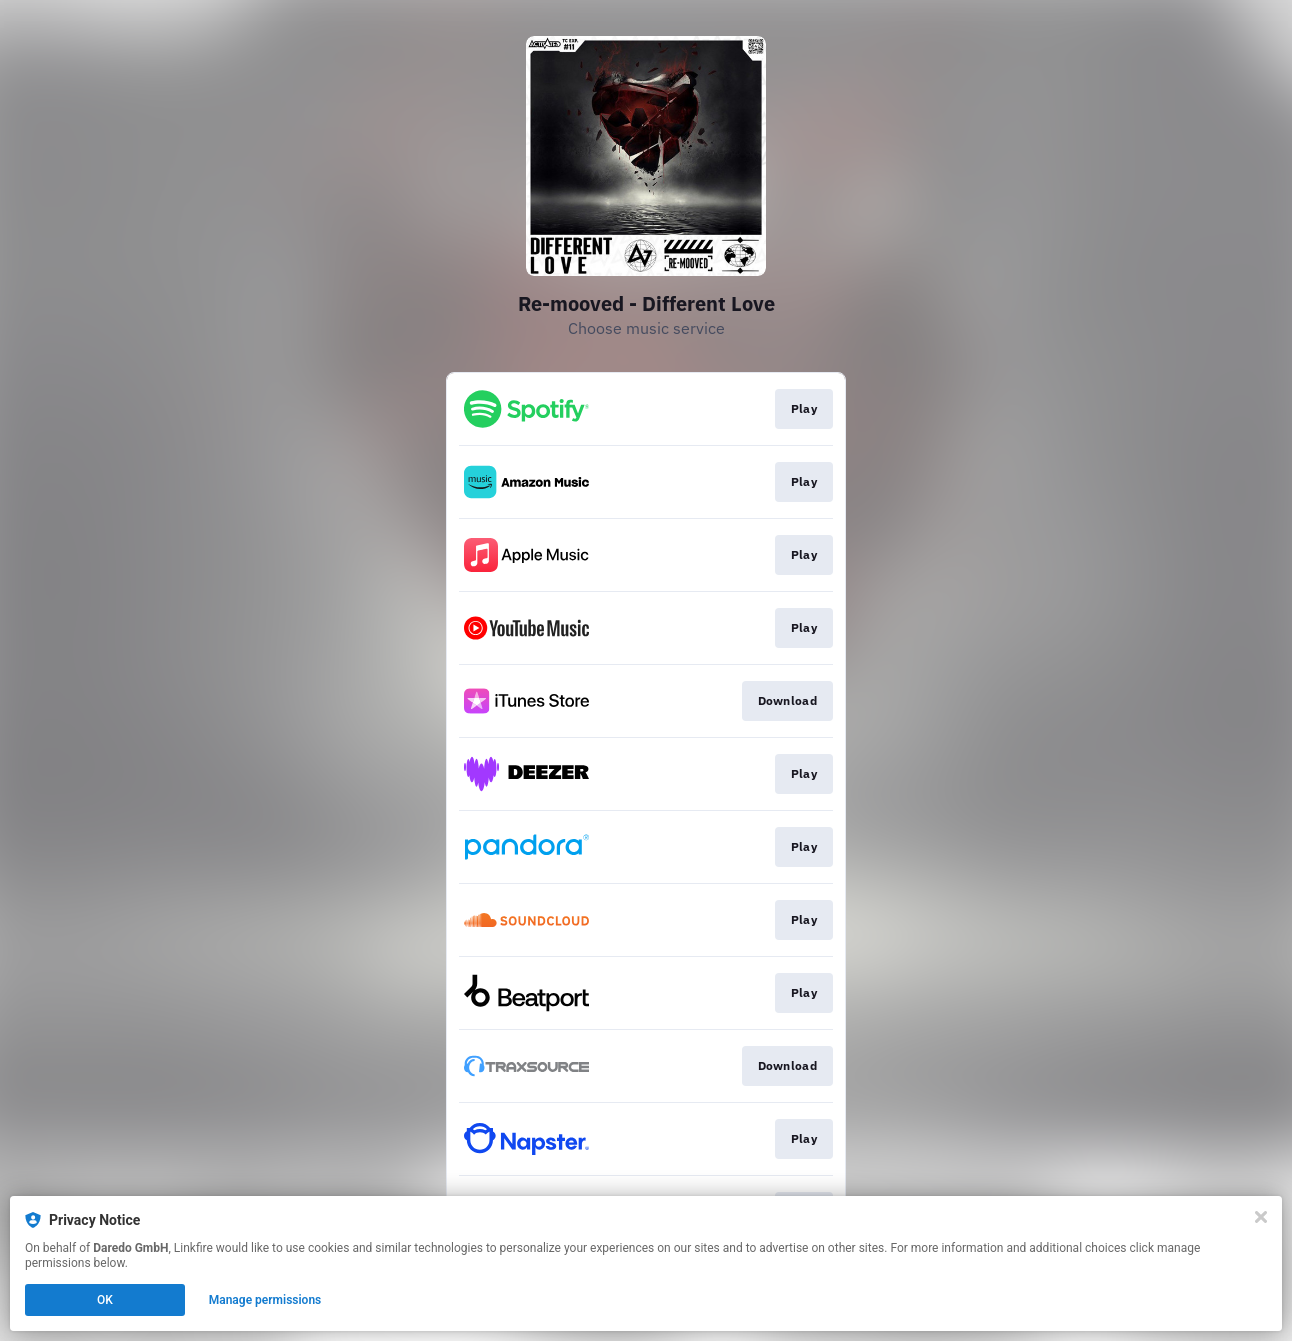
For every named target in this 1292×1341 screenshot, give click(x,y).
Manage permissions (265, 1300)
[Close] (1261, 1217)
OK (105, 1300)
